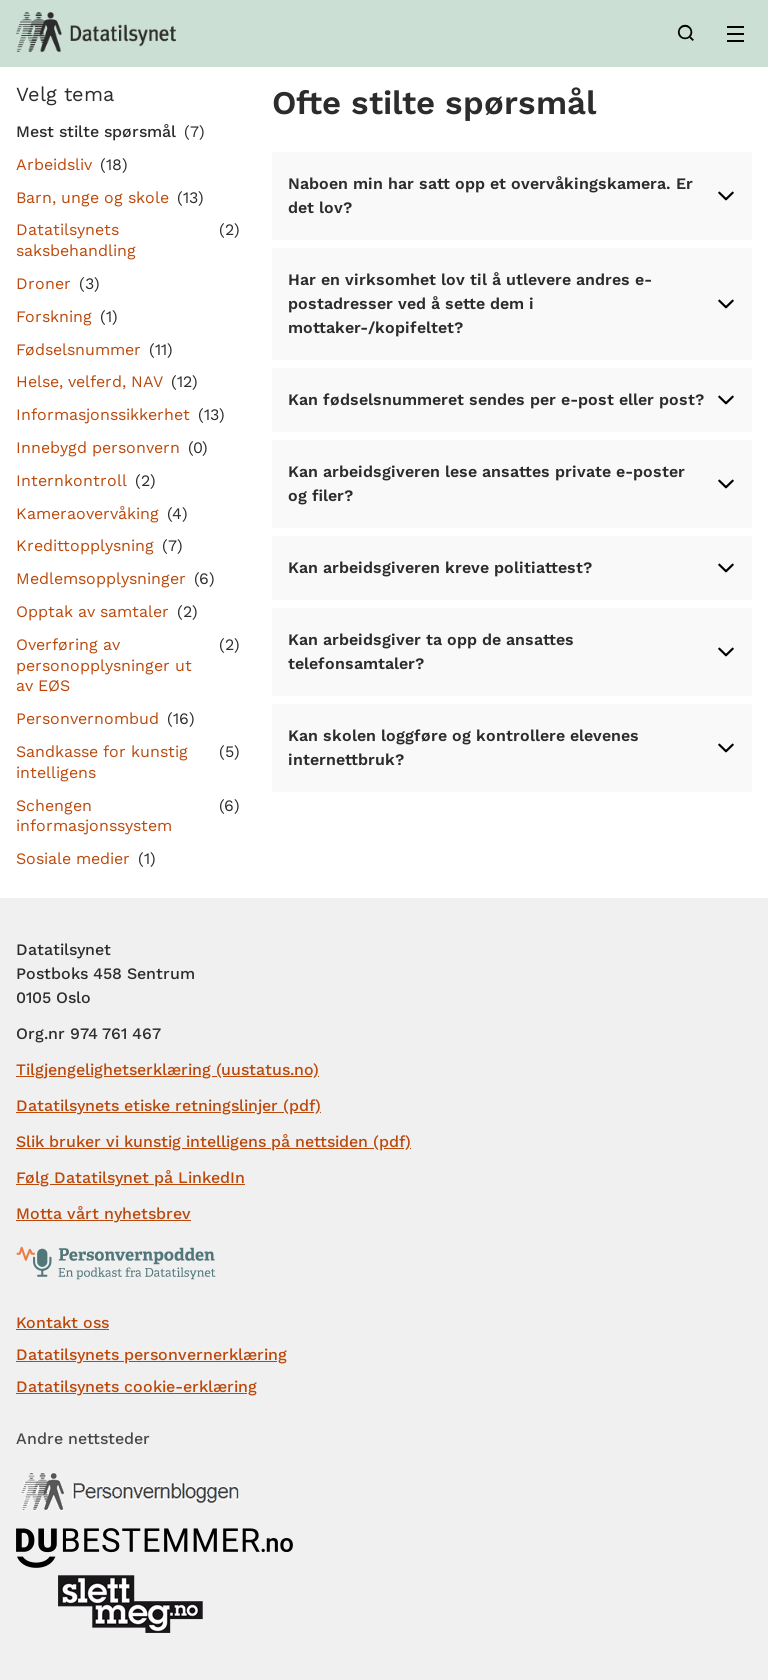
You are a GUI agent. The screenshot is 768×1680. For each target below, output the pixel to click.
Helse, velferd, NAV (89, 381)
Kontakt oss (62, 1322)
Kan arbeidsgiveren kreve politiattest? (512, 568)
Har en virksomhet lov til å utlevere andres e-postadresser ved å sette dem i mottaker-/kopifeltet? (512, 303)
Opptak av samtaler (92, 611)
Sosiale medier (73, 858)
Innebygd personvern (98, 447)
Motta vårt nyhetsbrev (103, 1213)
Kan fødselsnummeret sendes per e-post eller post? (512, 400)
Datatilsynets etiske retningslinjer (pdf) (168, 1105)
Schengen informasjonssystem (94, 816)
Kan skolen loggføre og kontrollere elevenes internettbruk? (512, 747)
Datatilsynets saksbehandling (76, 240)
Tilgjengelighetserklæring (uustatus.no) (167, 1069)
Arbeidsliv (54, 164)
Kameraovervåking (87, 513)
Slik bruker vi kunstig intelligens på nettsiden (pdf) (213, 1141)
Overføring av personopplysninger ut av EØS (104, 665)
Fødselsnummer (78, 349)
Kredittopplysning (85, 545)
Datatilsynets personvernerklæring (151, 1354)
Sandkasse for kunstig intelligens (102, 762)
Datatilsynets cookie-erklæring (136, 1386)
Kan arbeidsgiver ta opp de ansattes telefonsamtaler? (512, 651)
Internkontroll (71, 480)
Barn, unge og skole (92, 197)
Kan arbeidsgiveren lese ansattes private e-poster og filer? (512, 483)
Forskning (54, 316)
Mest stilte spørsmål (96, 131)
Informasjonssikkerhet (103, 414)
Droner (43, 283)
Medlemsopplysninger (101, 578)
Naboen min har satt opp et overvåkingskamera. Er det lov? (512, 195)
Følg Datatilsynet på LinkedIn (130, 1177)
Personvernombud (87, 718)
